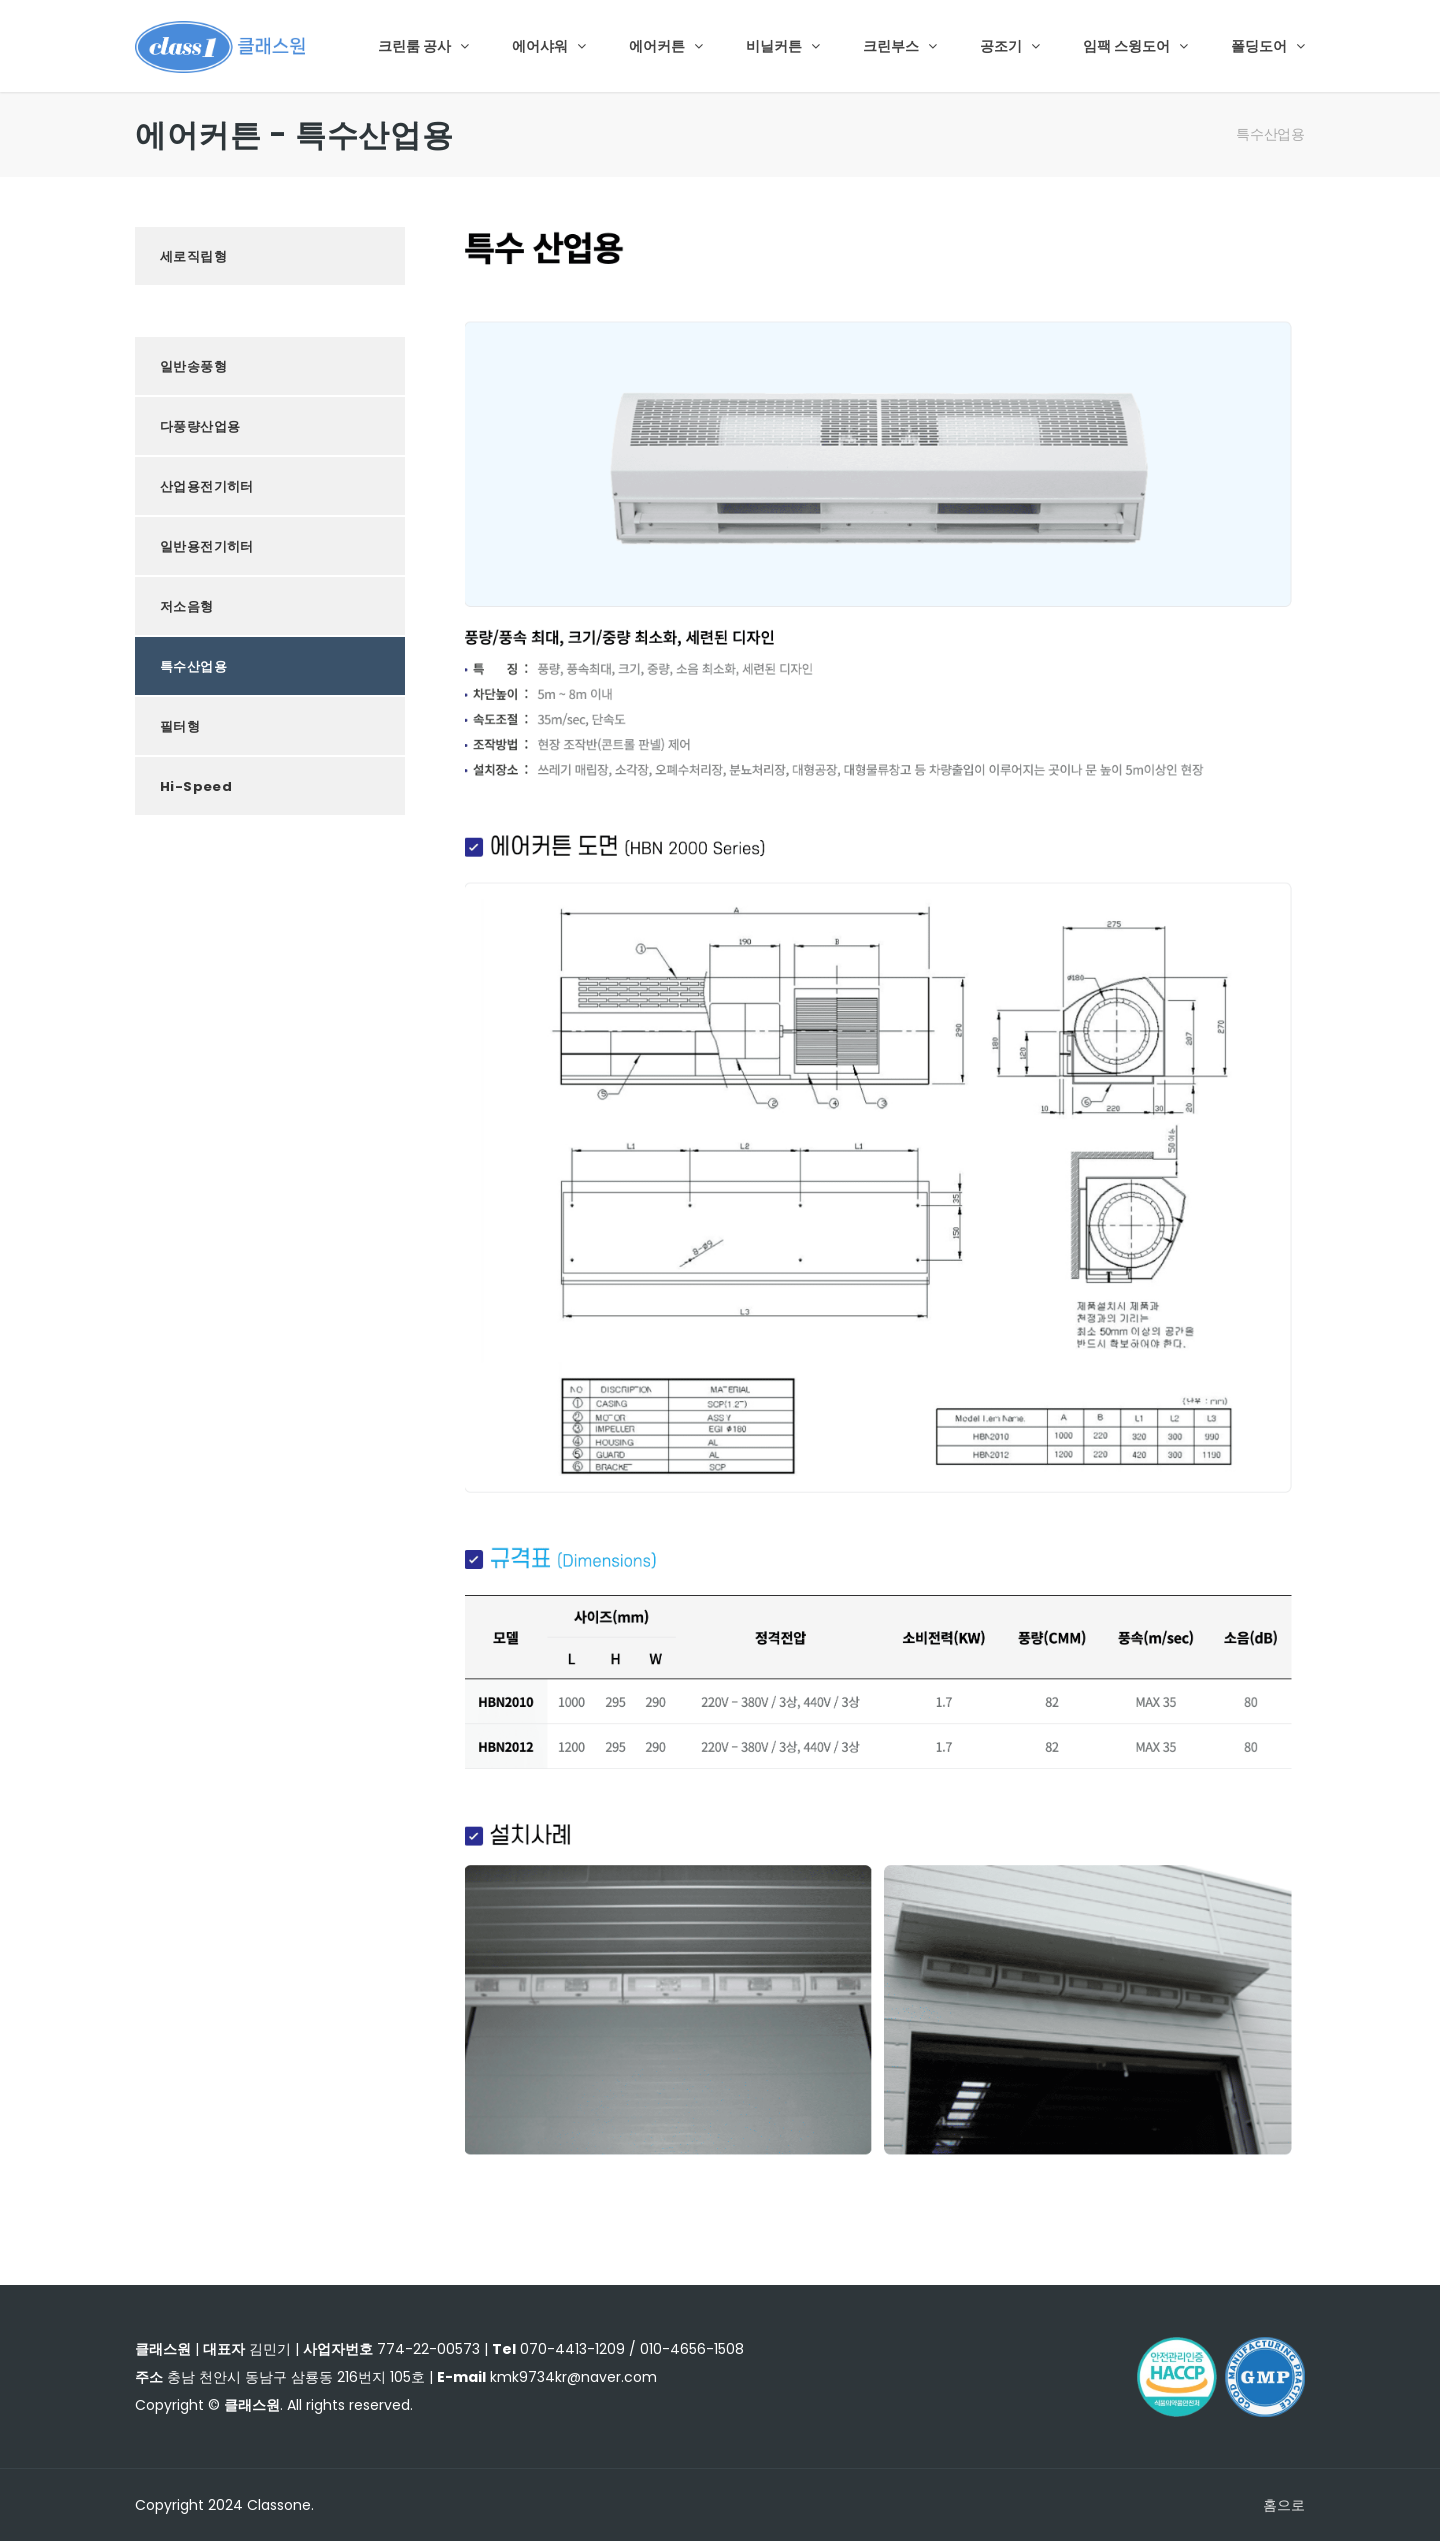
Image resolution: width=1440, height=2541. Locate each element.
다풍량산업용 (200, 426)
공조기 (1010, 46)
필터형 (180, 726)
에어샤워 (549, 46)
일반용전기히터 (207, 546)
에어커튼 (666, 46)
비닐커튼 (783, 46)
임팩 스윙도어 (1135, 46)
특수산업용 (1270, 134)
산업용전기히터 (207, 486)
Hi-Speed (196, 786)
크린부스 (900, 46)
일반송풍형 (193, 366)
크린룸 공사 (423, 46)
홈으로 (1284, 2505)
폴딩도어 (1268, 46)
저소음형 (187, 606)
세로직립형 (193, 256)
